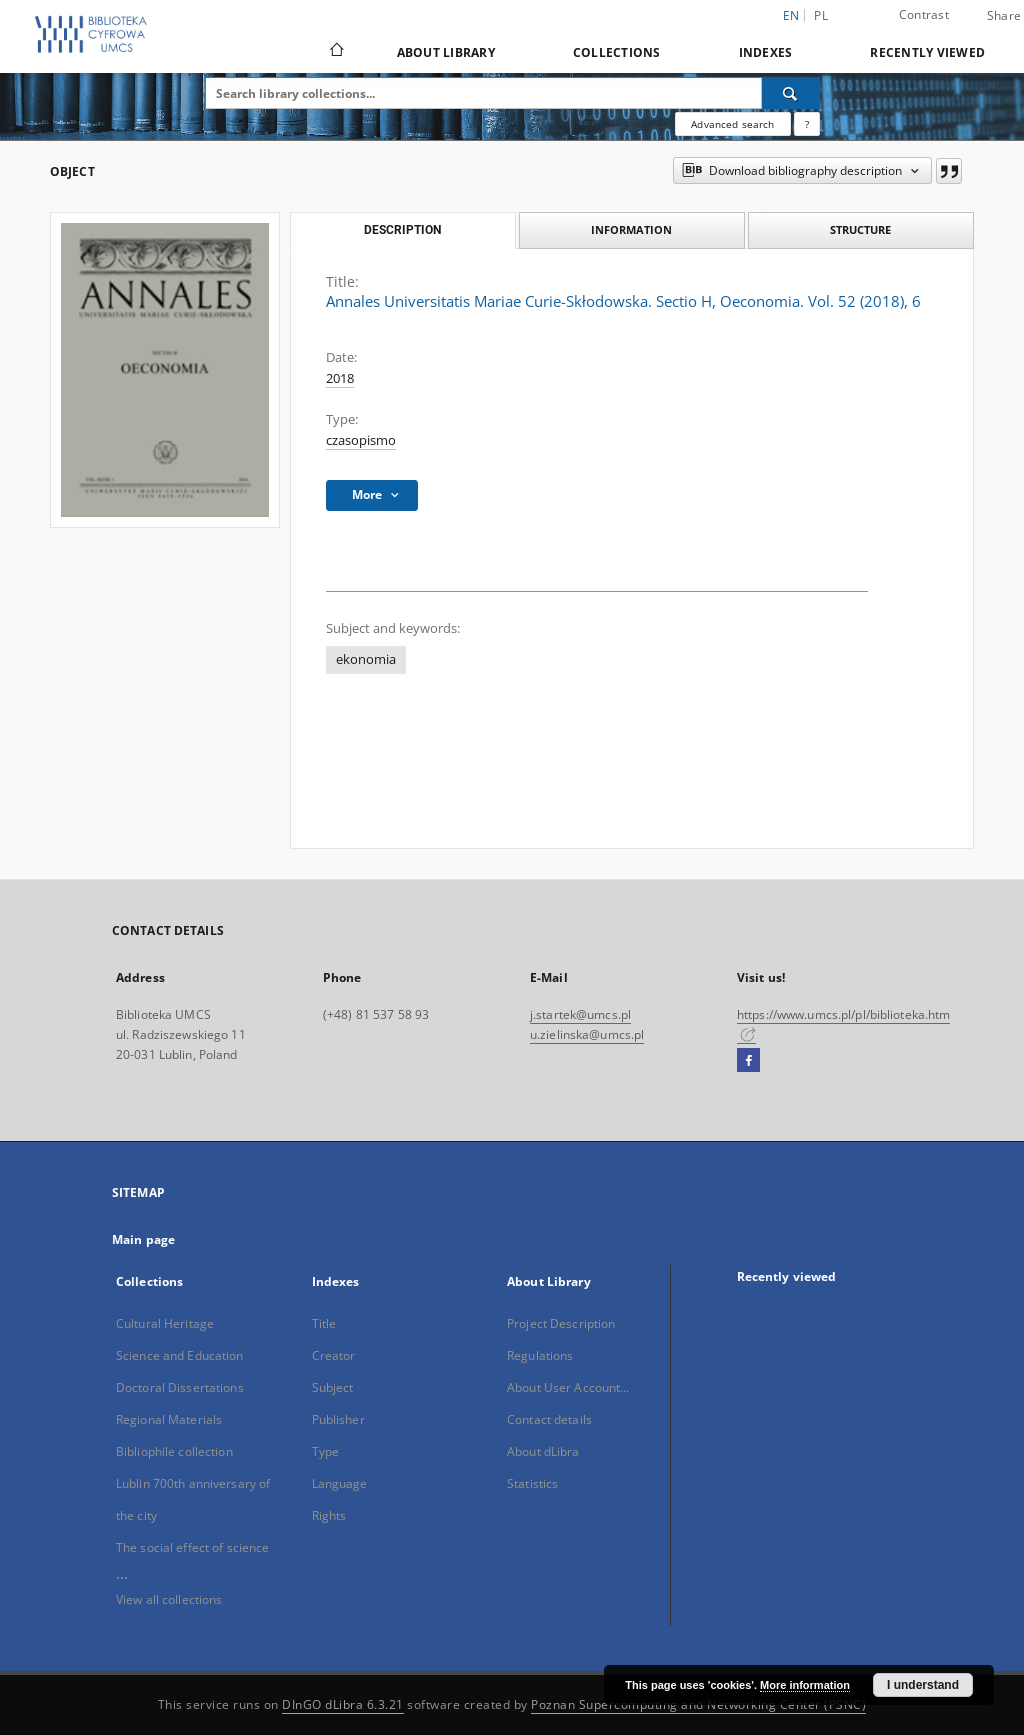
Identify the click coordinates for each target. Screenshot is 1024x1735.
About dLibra (543, 1451)
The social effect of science (192, 1547)
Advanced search (732, 124)
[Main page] (335, 52)
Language (340, 1483)
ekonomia (366, 659)
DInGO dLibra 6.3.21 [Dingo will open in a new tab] (343, 1704)
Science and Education (180, 1355)
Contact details (549, 1419)
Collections (617, 52)
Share (1004, 16)
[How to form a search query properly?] (807, 124)
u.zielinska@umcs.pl (587, 1034)
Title (324, 1323)
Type (325, 1451)
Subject (333, 1387)
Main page (143, 1239)
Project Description (561, 1323)
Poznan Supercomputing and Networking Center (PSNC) (698, 1704)
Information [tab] (631, 229)
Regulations (540, 1355)
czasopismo (361, 440)
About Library (446, 52)
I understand (923, 1685)
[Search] (791, 93)
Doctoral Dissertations (180, 1387)
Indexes (766, 52)
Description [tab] (402, 230)
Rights (329, 1515)
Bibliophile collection (174, 1451)
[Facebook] (748, 1061)
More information (805, 1685)
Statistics (532, 1483)
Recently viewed (927, 52)
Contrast (924, 14)
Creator (334, 1355)
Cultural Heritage (165, 1323)
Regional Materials (169, 1419)
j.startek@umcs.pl (580, 1014)
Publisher (338, 1419)
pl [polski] (821, 15)
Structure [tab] (860, 229)
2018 (340, 378)
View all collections (169, 1599)
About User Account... (568, 1387)
